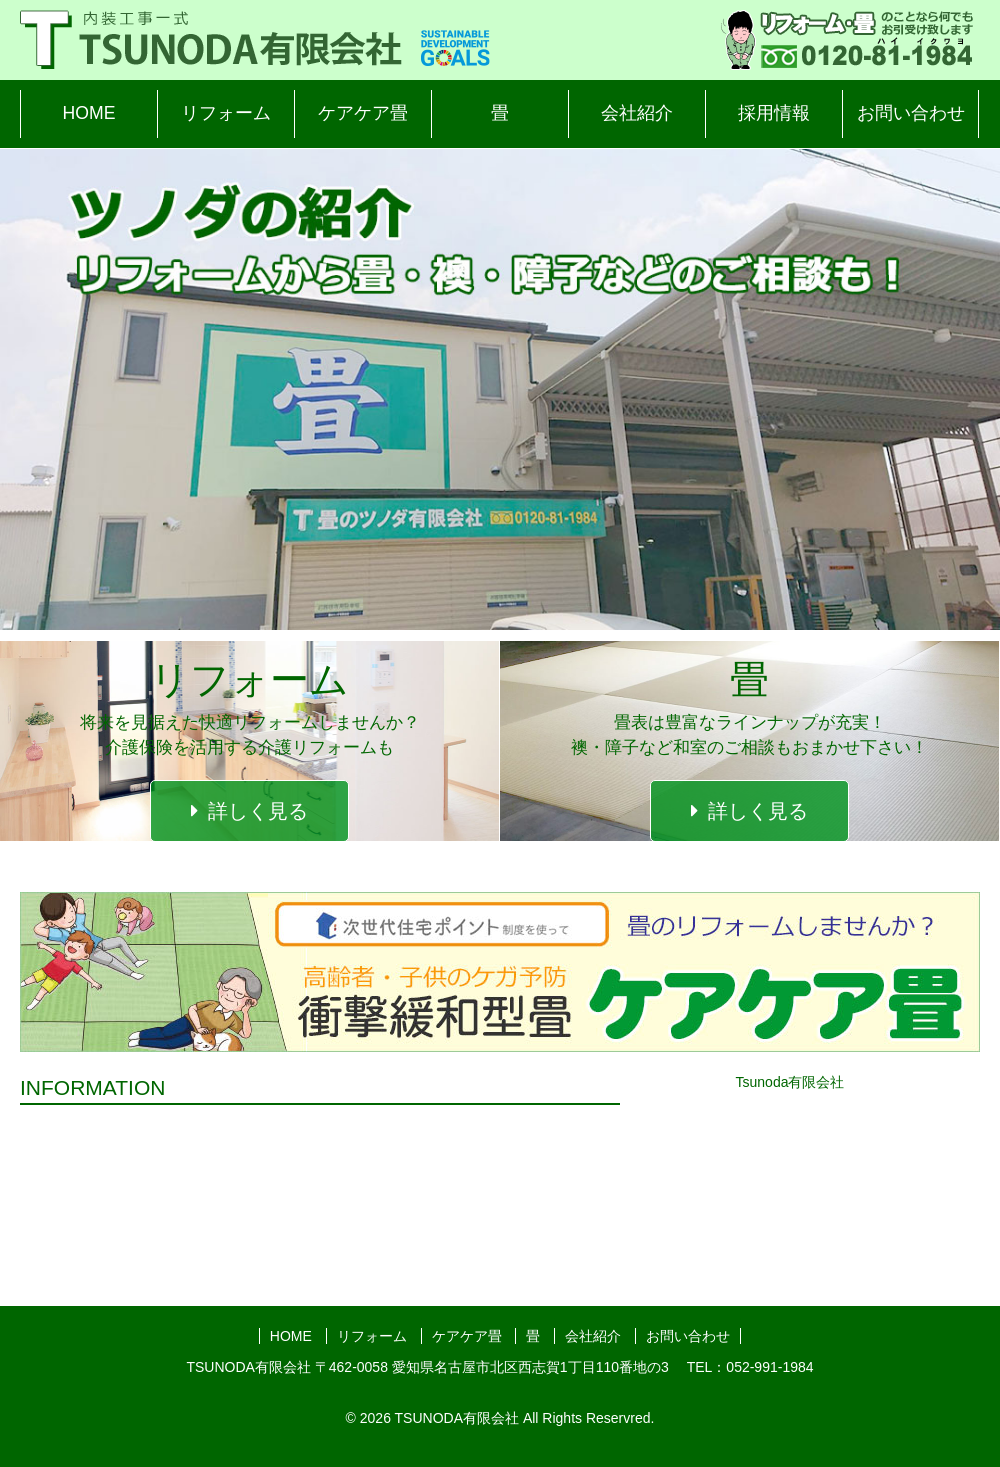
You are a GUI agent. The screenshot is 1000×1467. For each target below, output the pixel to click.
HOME (89, 113)
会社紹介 (637, 113)
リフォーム (226, 113)
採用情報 (774, 113)
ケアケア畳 (363, 113)
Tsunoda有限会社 (790, 1082)
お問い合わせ (911, 113)
